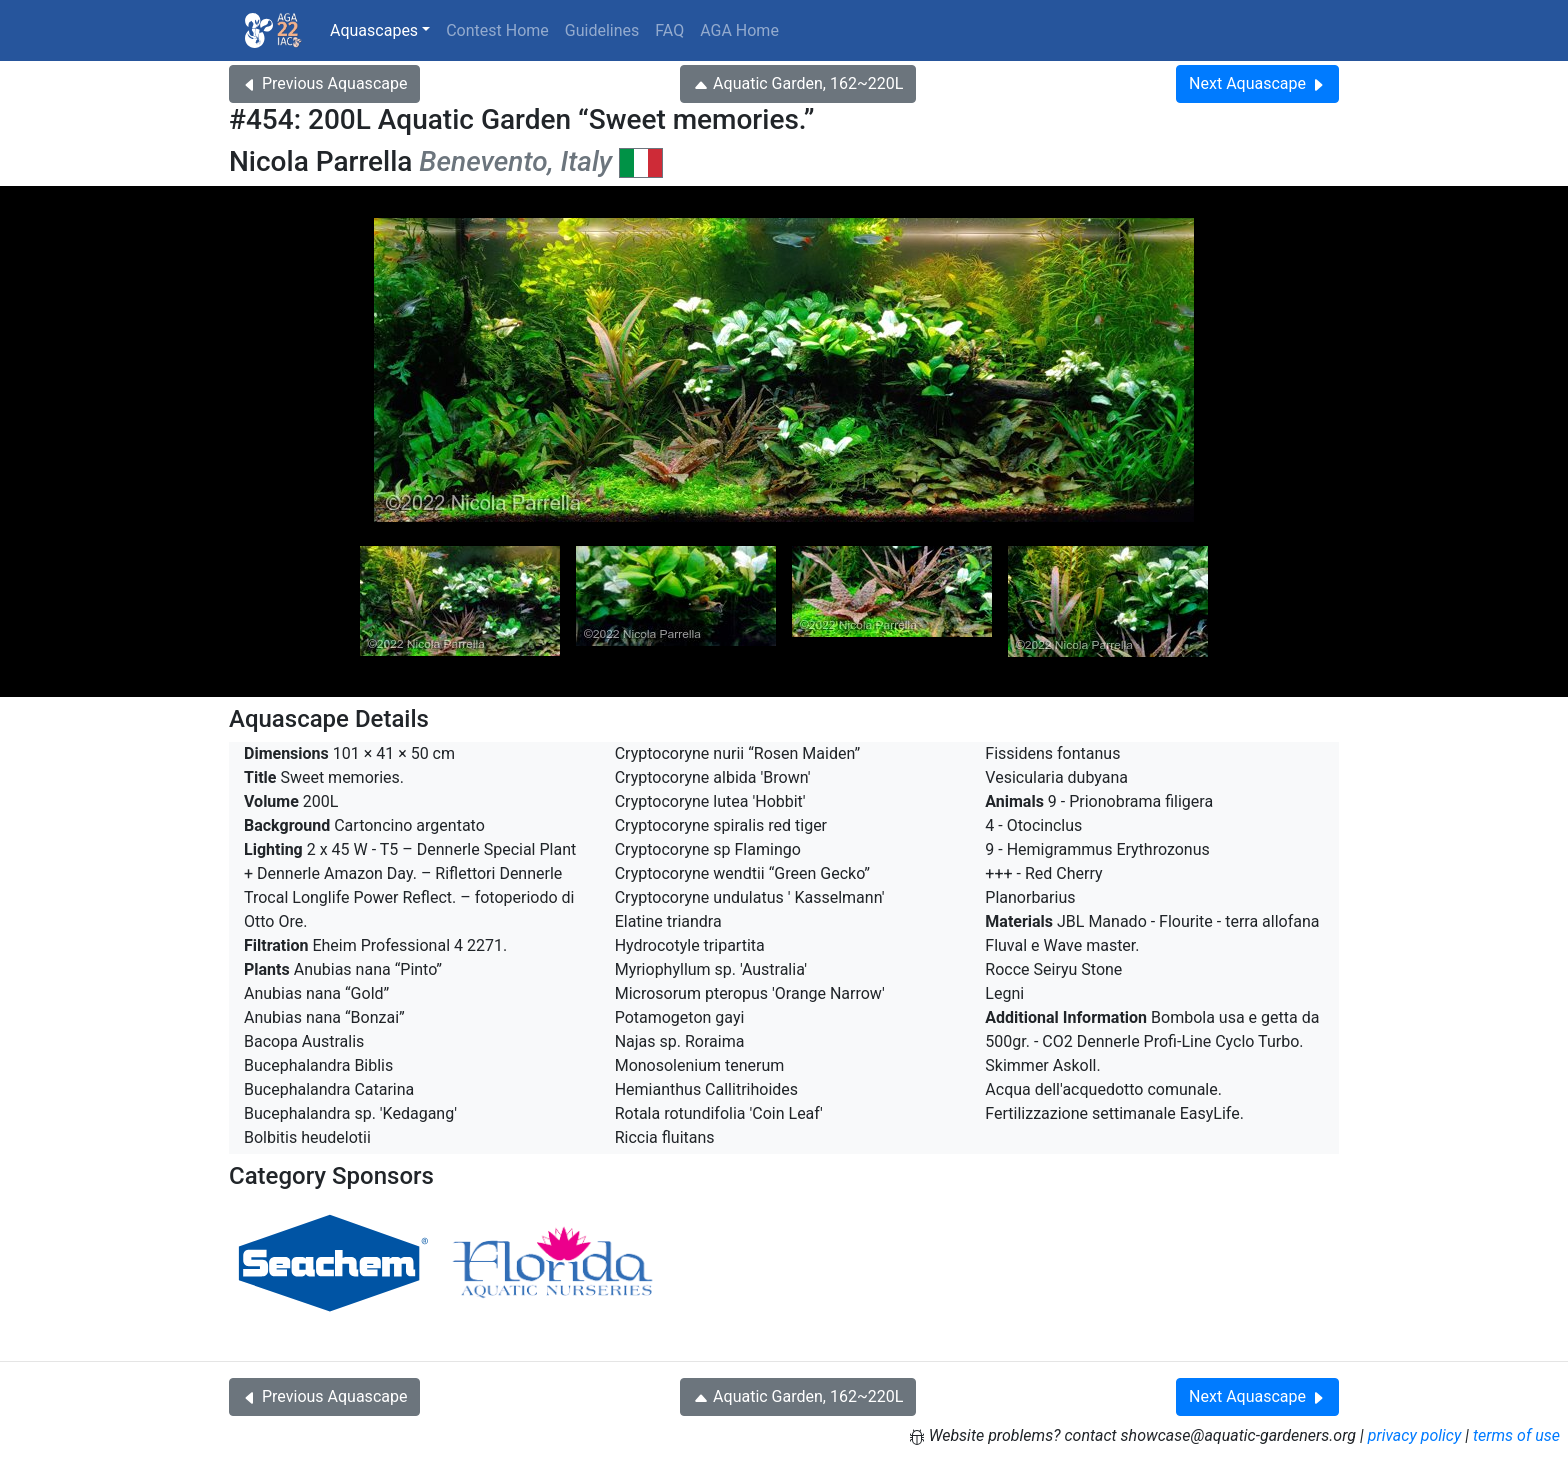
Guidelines (602, 30)
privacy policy (1415, 1435)
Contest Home (497, 30)
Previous (324, 83)
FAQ (669, 30)
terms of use (1516, 1435)
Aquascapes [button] (374, 30)
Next (1257, 83)
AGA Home (739, 30)
